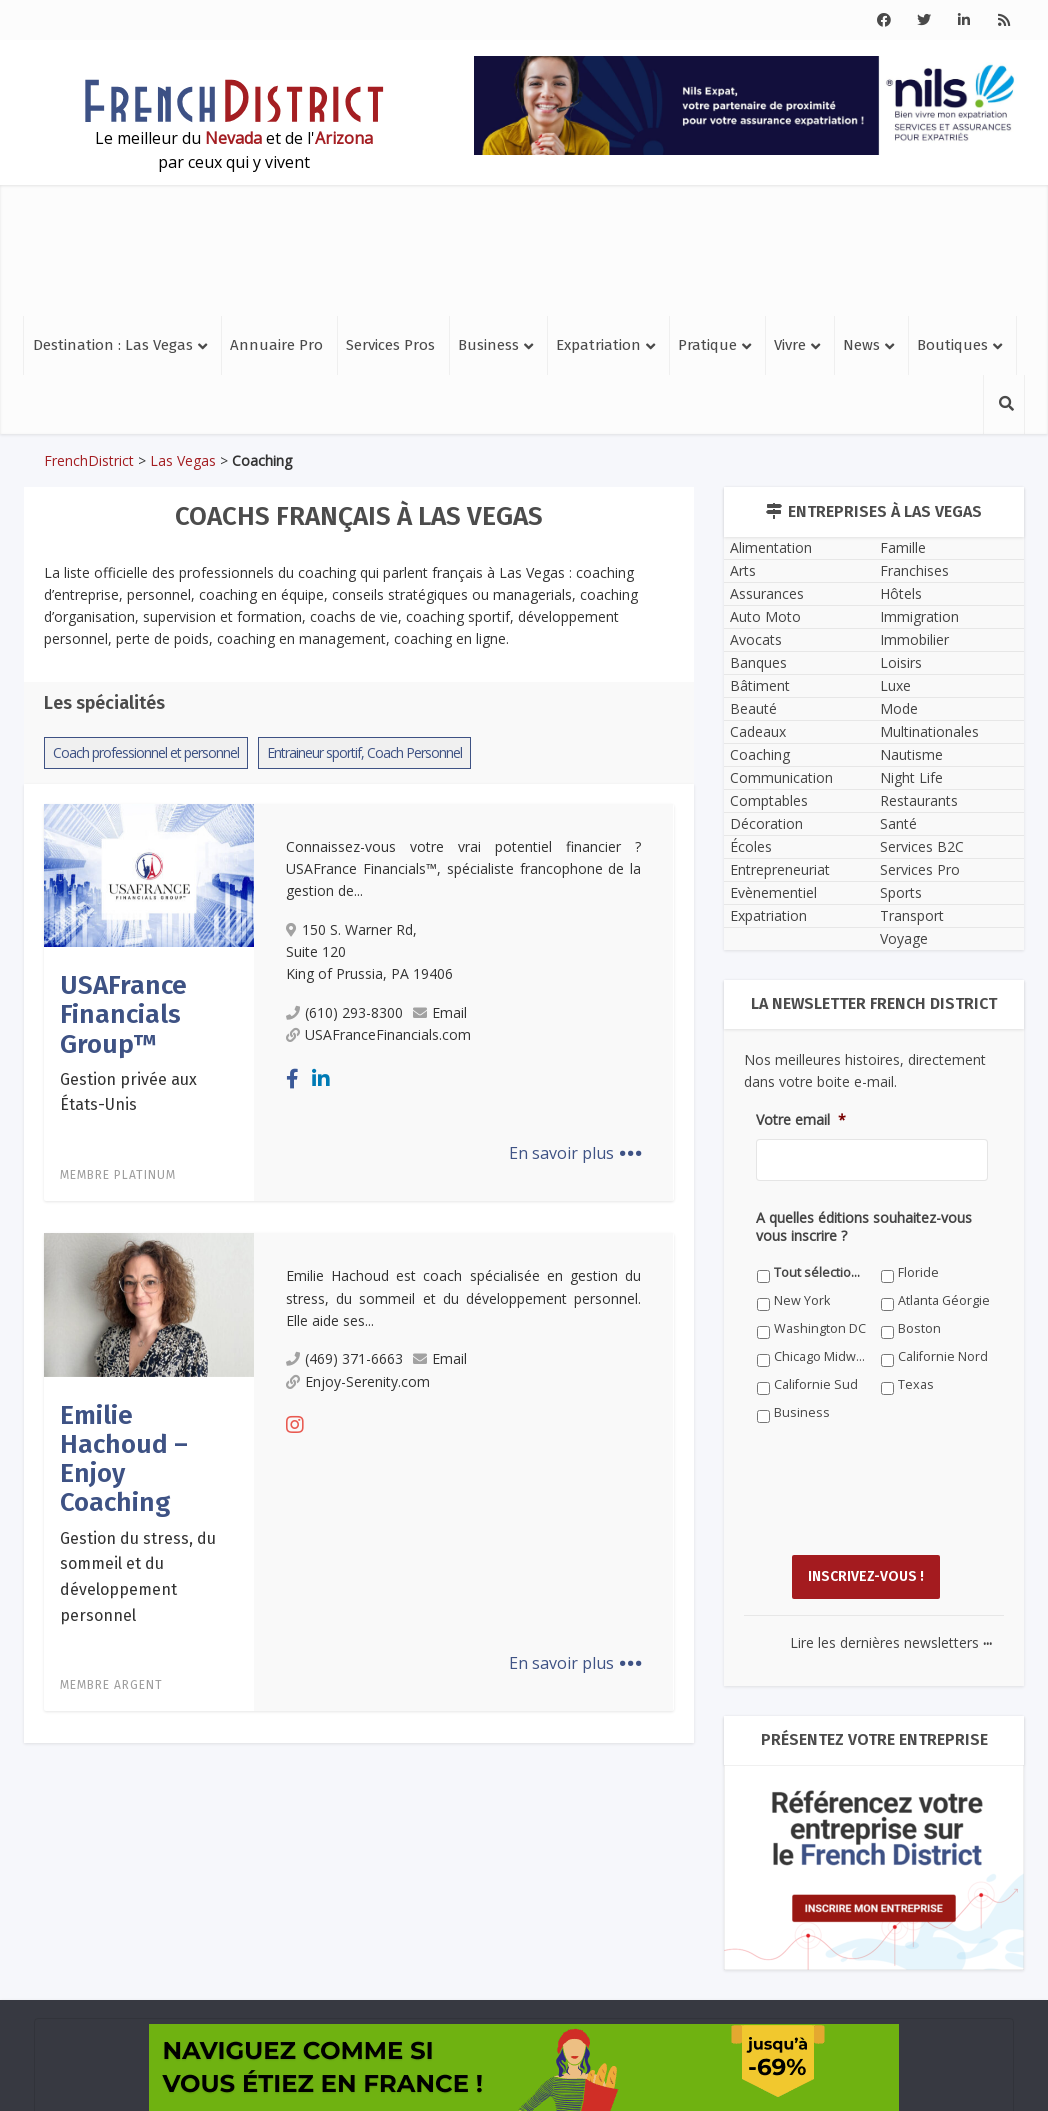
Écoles (751, 846)
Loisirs (901, 662)
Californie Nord (943, 1356)
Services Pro (920, 869)
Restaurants (919, 800)
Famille (903, 547)
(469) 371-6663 (344, 1358)
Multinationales (929, 731)
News (861, 345)
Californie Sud (816, 1384)
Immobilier (914, 639)
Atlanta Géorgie (944, 1300)
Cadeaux (758, 731)
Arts (743, 570)
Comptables (769, 800)
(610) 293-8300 (344, 1012)
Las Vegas (183, 460)
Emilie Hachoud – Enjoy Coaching (124, 1459)
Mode (899, 708)
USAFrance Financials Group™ (123, 1015)
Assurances (767, 593)
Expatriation (598, 345)
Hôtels (901, 593)
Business (488, 345)
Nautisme (911, 754)
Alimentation (771, 547)
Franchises (914, 570)
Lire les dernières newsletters (891, 1642)
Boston (919, 1328)
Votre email (801, 1120)
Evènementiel (773, 892)
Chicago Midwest (820, 1356)
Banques (758, 662)
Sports (901, 892)
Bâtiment (760, 685)
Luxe (895, 685)
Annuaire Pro (276, 345)
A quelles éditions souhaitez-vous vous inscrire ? (864, 1227)
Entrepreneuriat (780, 869)
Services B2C (922, 846)
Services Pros (390, 345)
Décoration (766, 823)
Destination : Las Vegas (113, 345)
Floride (918, 1272)
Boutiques (952, 345)
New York (802, 1300)
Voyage (904, 938)
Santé (898, 823)
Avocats (756, 639)
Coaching (760, 754)
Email (440, 1012)
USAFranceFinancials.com (378, 1034)
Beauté (753, 708)
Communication (781, 777)
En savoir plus (575, 1153)
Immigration (919, 616)
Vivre (790, 345)
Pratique (707, 345)
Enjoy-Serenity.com (358, 1381)
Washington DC (820, 1328)
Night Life (911, 777)
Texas (916, 1384)
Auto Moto (765, 616)
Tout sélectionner (820, 1272)
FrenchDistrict (89, 460)
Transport (912, 915)
